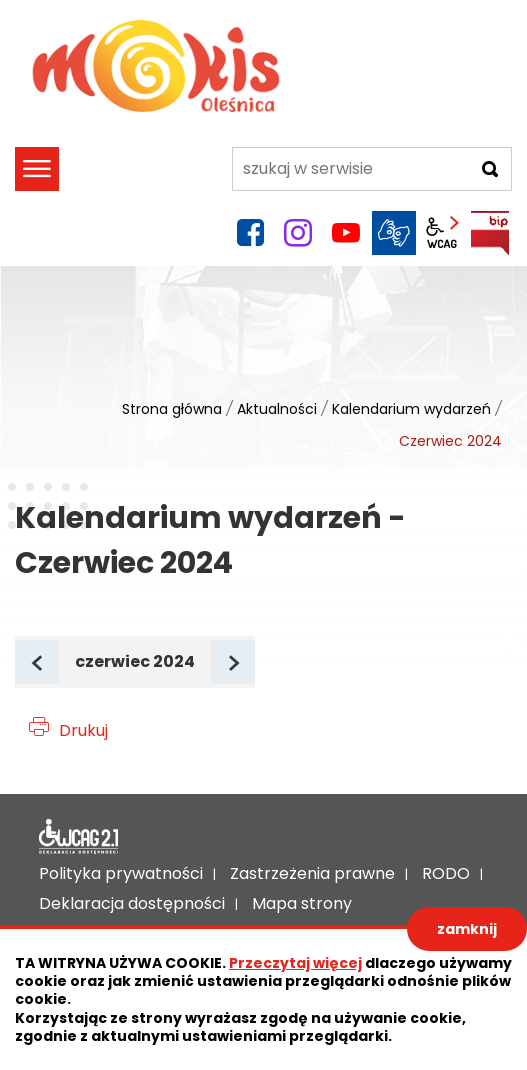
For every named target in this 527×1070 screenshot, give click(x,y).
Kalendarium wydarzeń (411, 409)
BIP (490, 233)
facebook (250, 233)
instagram (298, 233)
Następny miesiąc (253, 664)
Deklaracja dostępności (79, 837)
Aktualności (277, 409)
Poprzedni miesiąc (57, 664)
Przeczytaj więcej (295, 963)
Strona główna (172, 409)
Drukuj (83, 730)
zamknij (467, 929)
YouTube (346, 233)
